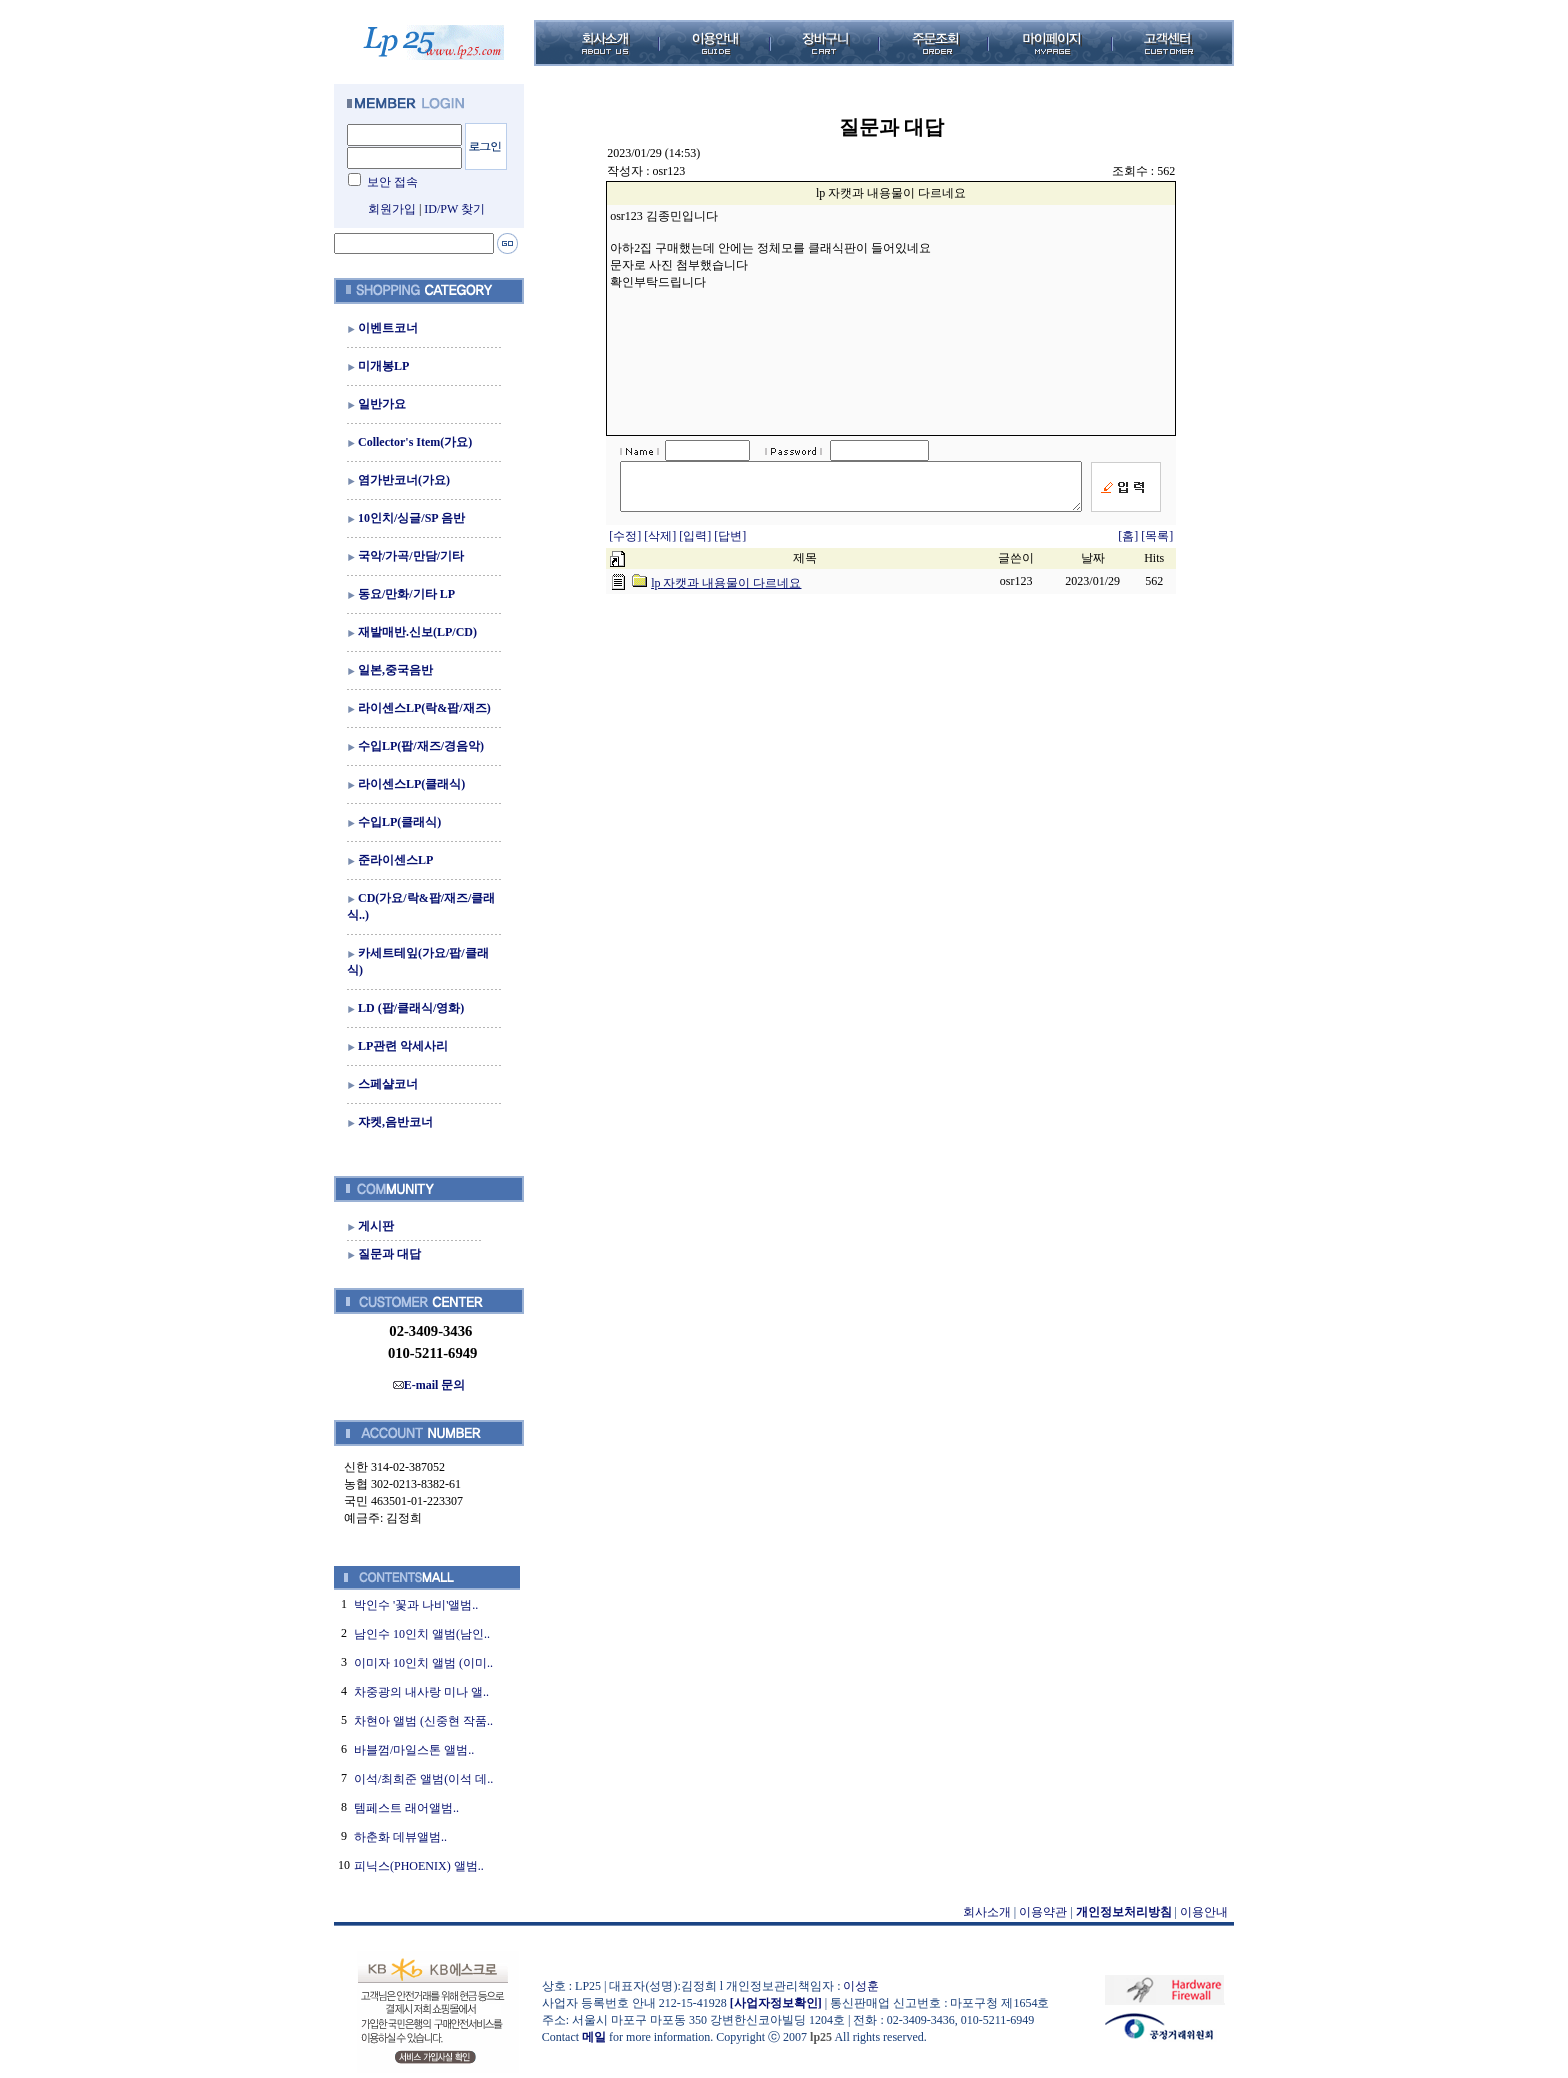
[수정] (626, 545)
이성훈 (861, 1986)
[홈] (1128, 545)
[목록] (1157, 545)
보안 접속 (392, 182)
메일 (594, 2037)
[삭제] (661, 545)
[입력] (696, 545)
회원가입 (392, 209)
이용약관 (1043, 1912)
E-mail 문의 (429, 1385)
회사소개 (987, 1912)
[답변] (730, 545)
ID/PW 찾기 (454, 209)
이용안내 (1204, 1912)
